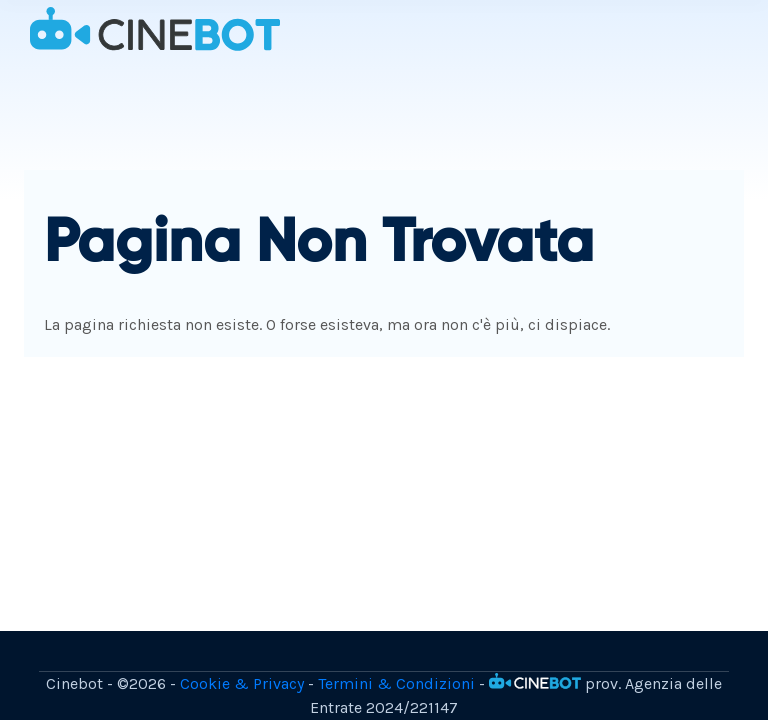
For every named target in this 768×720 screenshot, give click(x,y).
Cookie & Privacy (242, 683)
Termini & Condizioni (396, 683)
